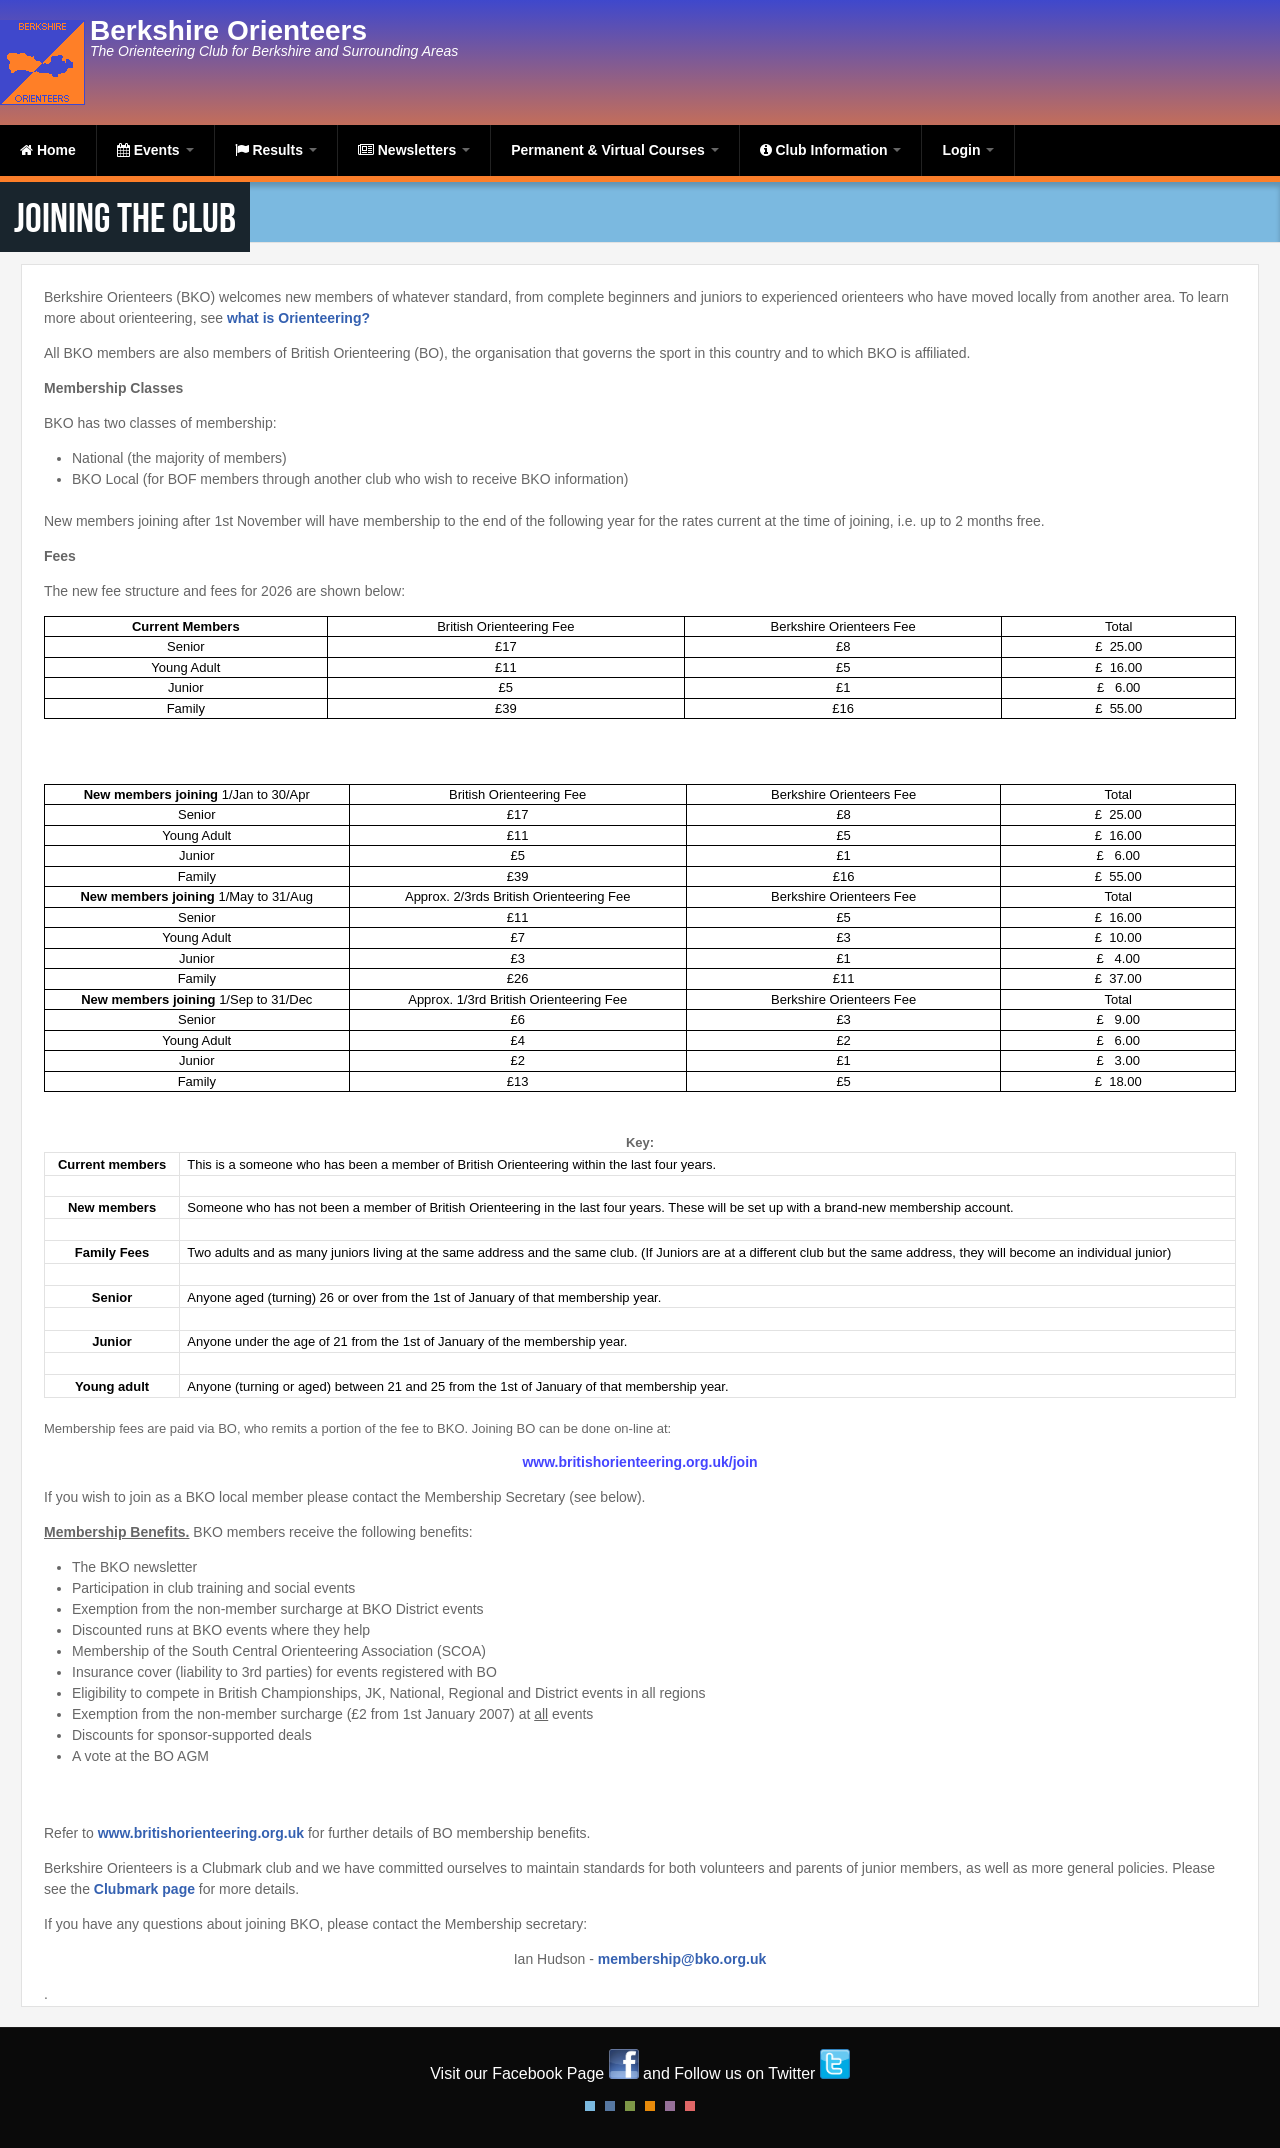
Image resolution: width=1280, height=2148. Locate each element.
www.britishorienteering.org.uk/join (639, 1462)
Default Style (590, 2106)
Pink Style (670, 2106)
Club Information (831, 150)
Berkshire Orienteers (228, 30)
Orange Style (650, 2106)
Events (155, 150)
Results (276, 150)
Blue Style (610, 2106)
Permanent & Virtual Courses (614, 150)
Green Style (630, 2106)
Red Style (690, 2106)
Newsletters (414, 150)
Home (48, 150)
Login (968, 150)
